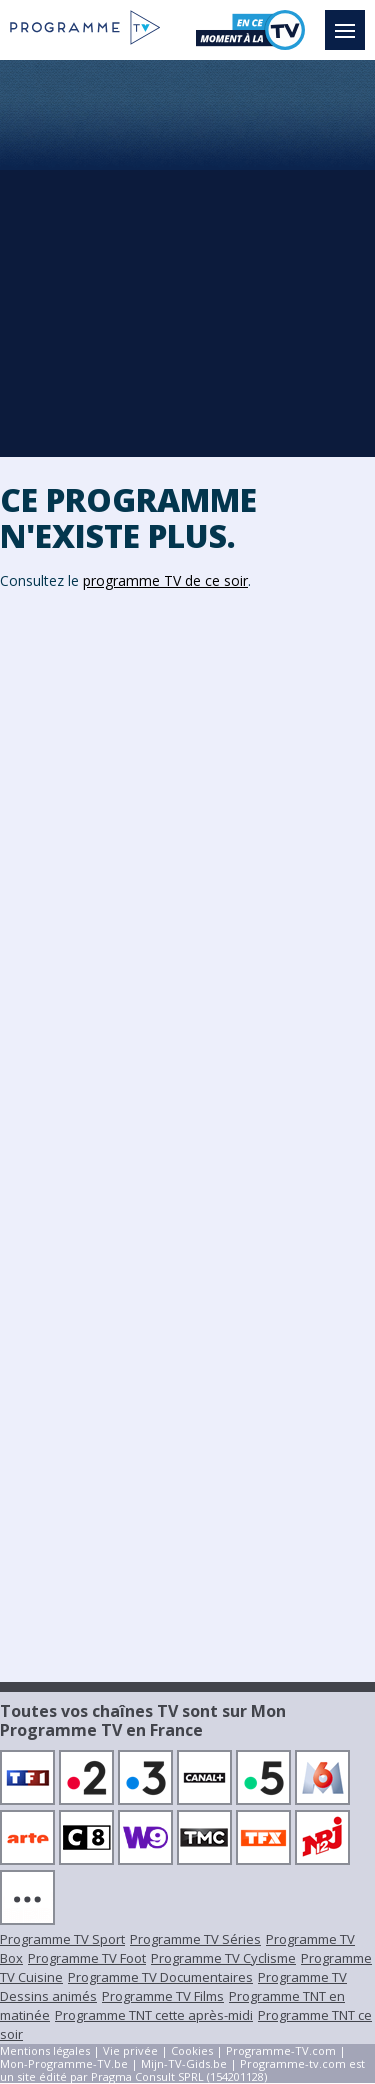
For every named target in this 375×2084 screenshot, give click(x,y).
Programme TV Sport (62, 1939)
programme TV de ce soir (165, 580)
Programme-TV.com (281, 2050)
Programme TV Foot (87, 1958)
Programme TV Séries (195, 1939)
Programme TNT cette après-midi (154, 2015)
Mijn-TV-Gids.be (184, 2063)
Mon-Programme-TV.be (64, 2063)
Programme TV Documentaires (160, 1977)
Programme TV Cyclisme (223, 1958)
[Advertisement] (187, 257)
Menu (350, 21)
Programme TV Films (163, 1996)
